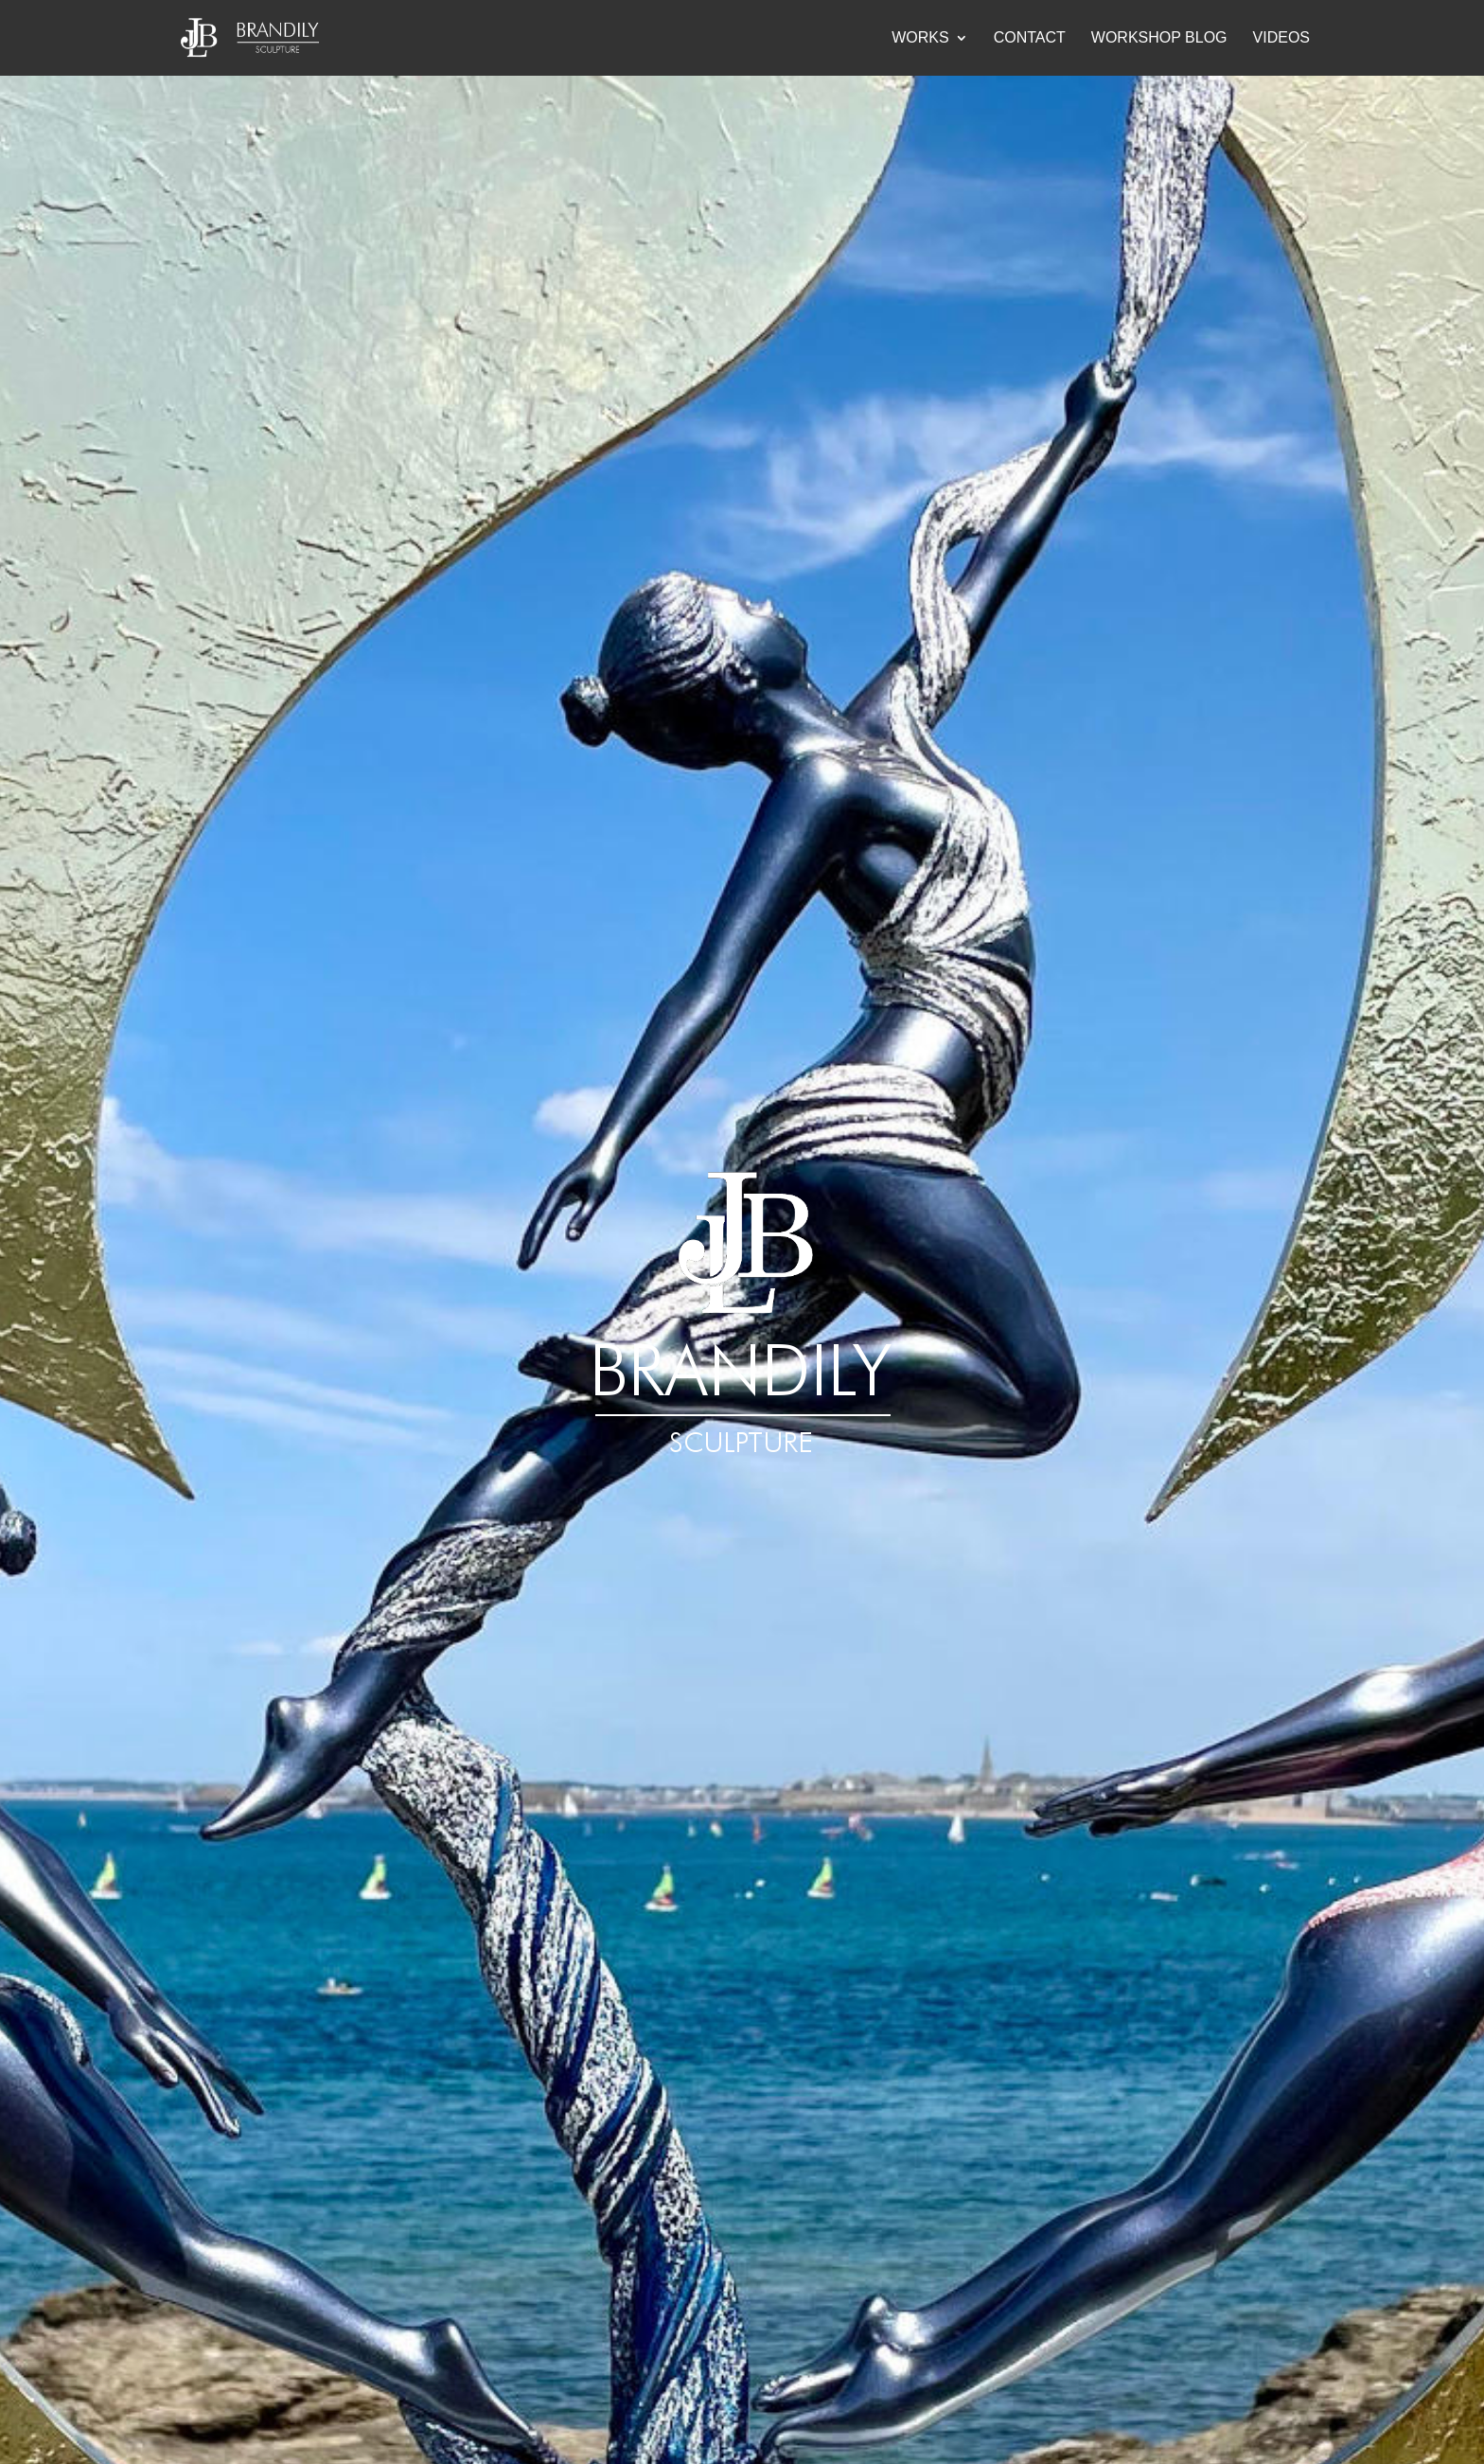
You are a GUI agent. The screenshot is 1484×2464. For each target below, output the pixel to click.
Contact (1030, 38)
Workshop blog (1159, 38)
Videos (1281, 38)
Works (920, 38)
